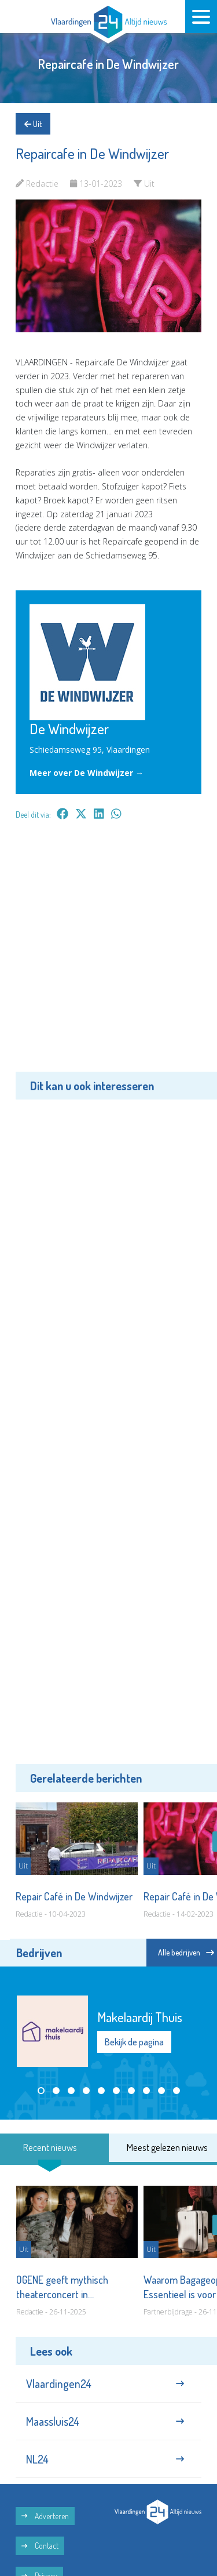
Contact (39, 2545)
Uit (33, 124)
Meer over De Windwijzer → (87, 772)
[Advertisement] (108, 954)
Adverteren (45, 2516)
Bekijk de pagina (134, 2042)
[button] (41, 2090)
